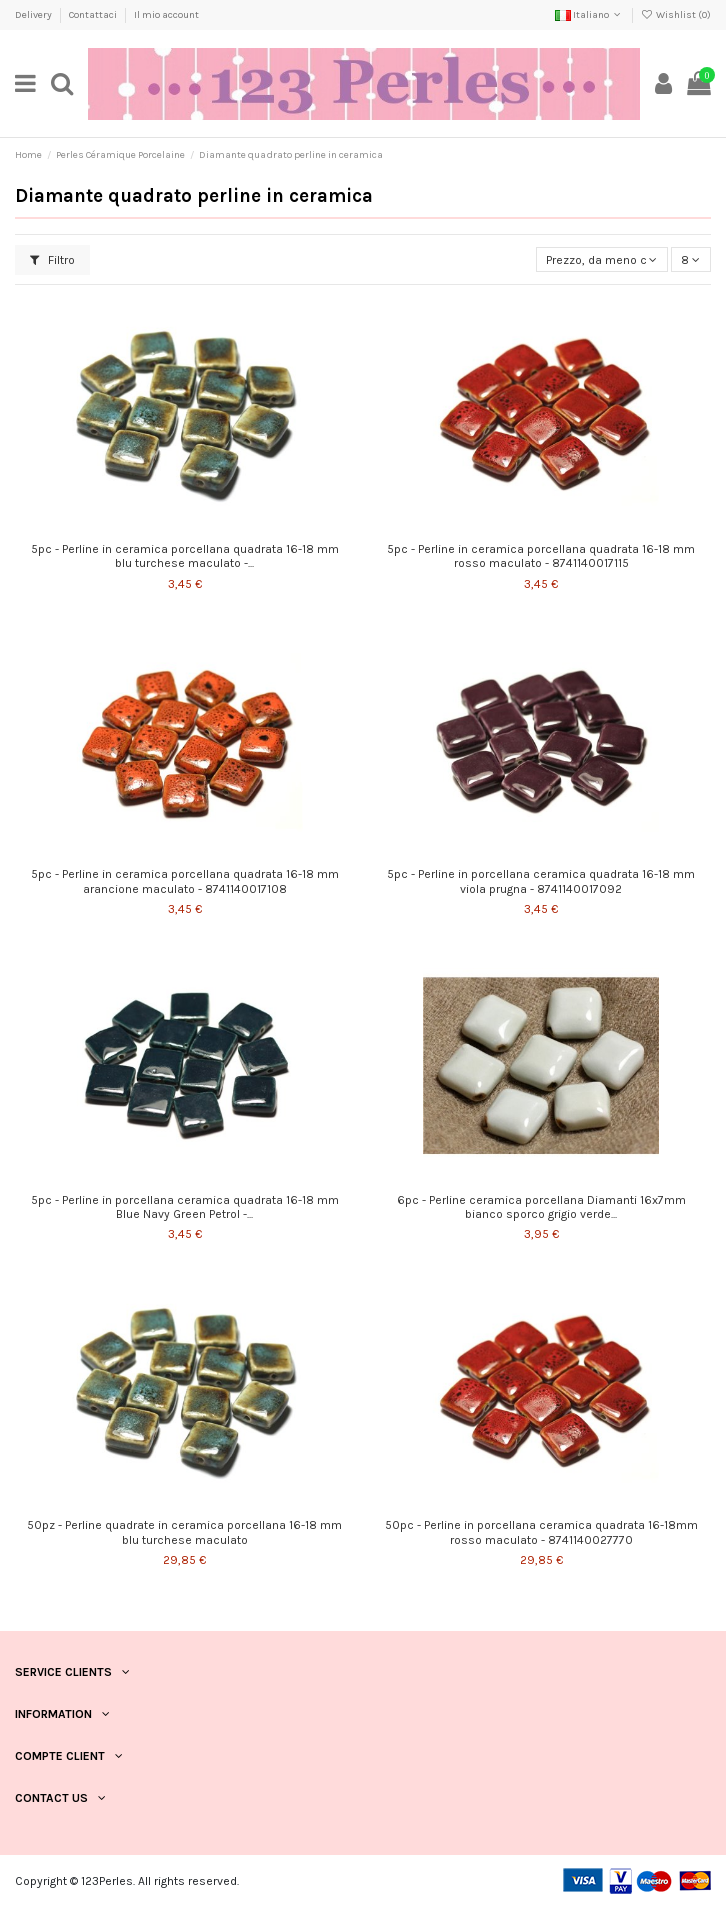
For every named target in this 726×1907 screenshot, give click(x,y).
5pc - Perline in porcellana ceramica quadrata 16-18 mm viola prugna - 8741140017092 (541, 881)
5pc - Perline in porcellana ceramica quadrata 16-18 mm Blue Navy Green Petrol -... (185, 1207)
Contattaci (94, 15)
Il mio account (166, 15)
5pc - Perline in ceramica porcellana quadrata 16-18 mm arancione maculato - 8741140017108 (185, 881)
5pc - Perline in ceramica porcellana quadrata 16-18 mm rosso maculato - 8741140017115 (541, 556)
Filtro (52, 260)
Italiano (589, 15)
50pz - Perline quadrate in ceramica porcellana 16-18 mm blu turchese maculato (184, 1532)
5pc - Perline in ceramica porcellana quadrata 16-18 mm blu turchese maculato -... (185, 556)
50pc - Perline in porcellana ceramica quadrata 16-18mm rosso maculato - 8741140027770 (541, 1532)
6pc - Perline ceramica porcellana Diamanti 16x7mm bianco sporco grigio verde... (541, 1207)
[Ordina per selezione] (602, 259)
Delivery (34, 15)
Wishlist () (676, 15)
